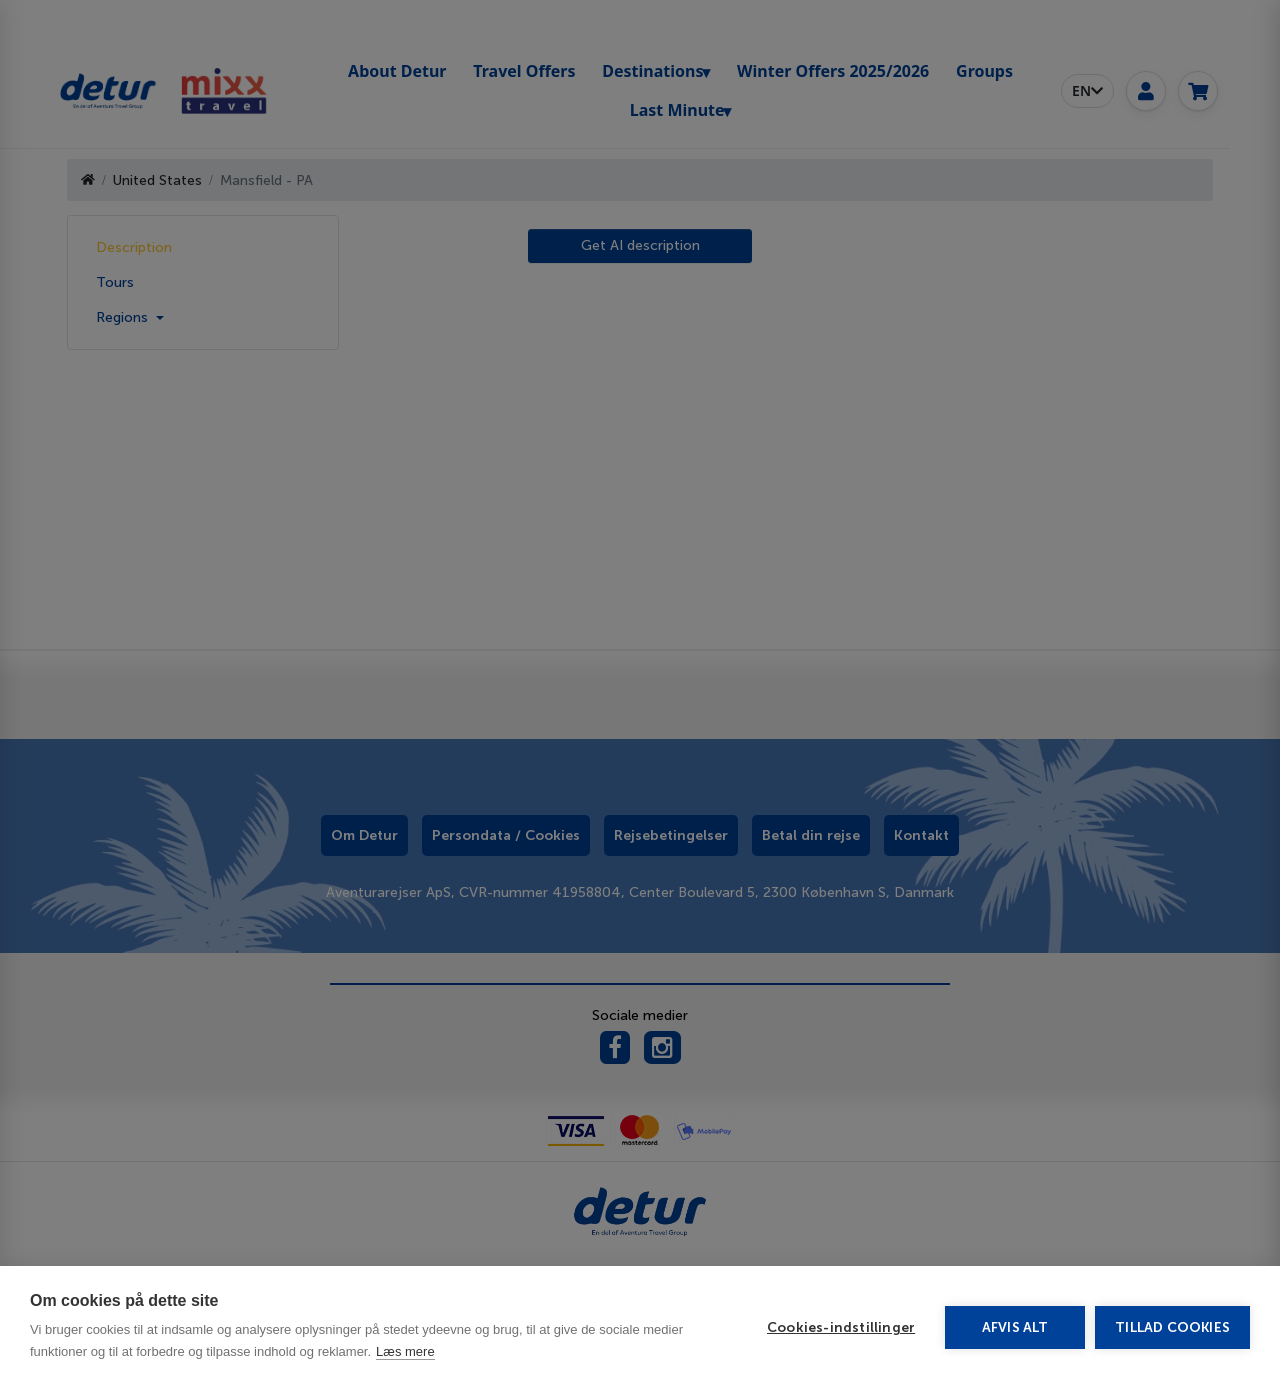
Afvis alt (1015, 1327)
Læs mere (405, 1351)
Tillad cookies (1172, 1327)
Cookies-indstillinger (841, 1327)
